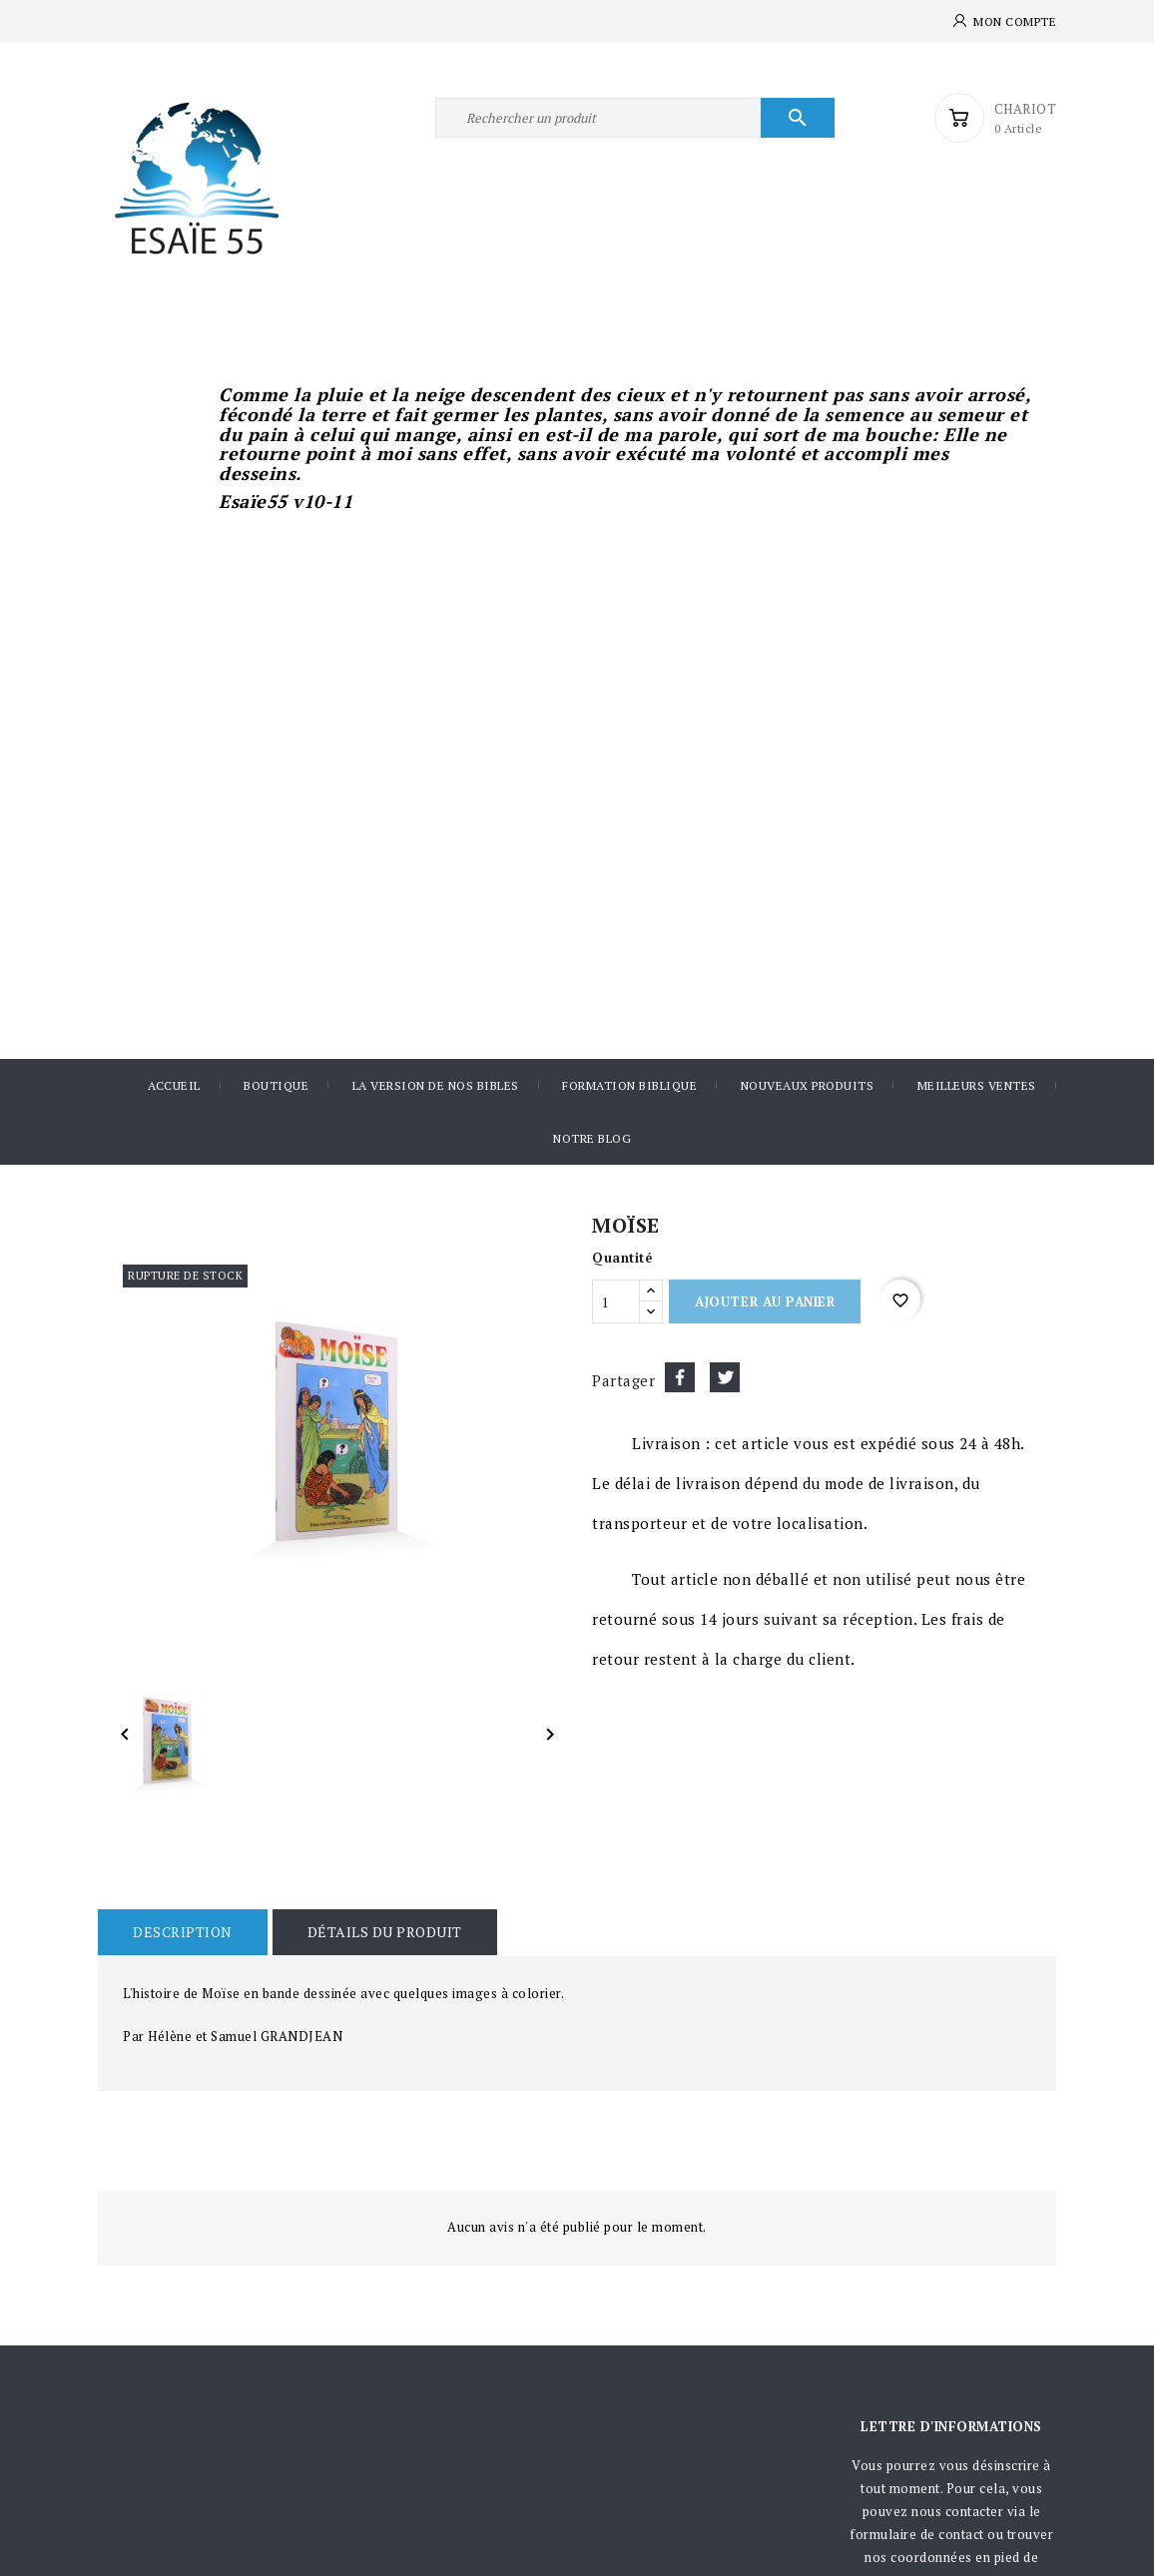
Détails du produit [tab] (384, 1931)
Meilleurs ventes (976, 1085)
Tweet (725, 1377)
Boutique (276, 1085)
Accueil (174, 1085)
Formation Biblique (629, 1085)
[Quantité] (616, 1301)
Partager (680, 1377)
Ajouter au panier (765, 1301)
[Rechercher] (635, 118)
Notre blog (592, 1138)
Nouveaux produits (807, 1085)
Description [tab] (183, 1931)
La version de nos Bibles (435, 1085)
